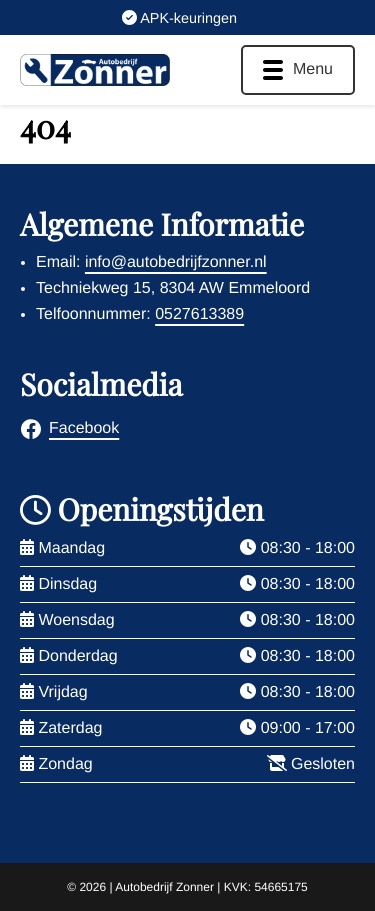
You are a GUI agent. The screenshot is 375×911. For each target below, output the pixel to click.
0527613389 (199, 314)
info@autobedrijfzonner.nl (176, 262)
